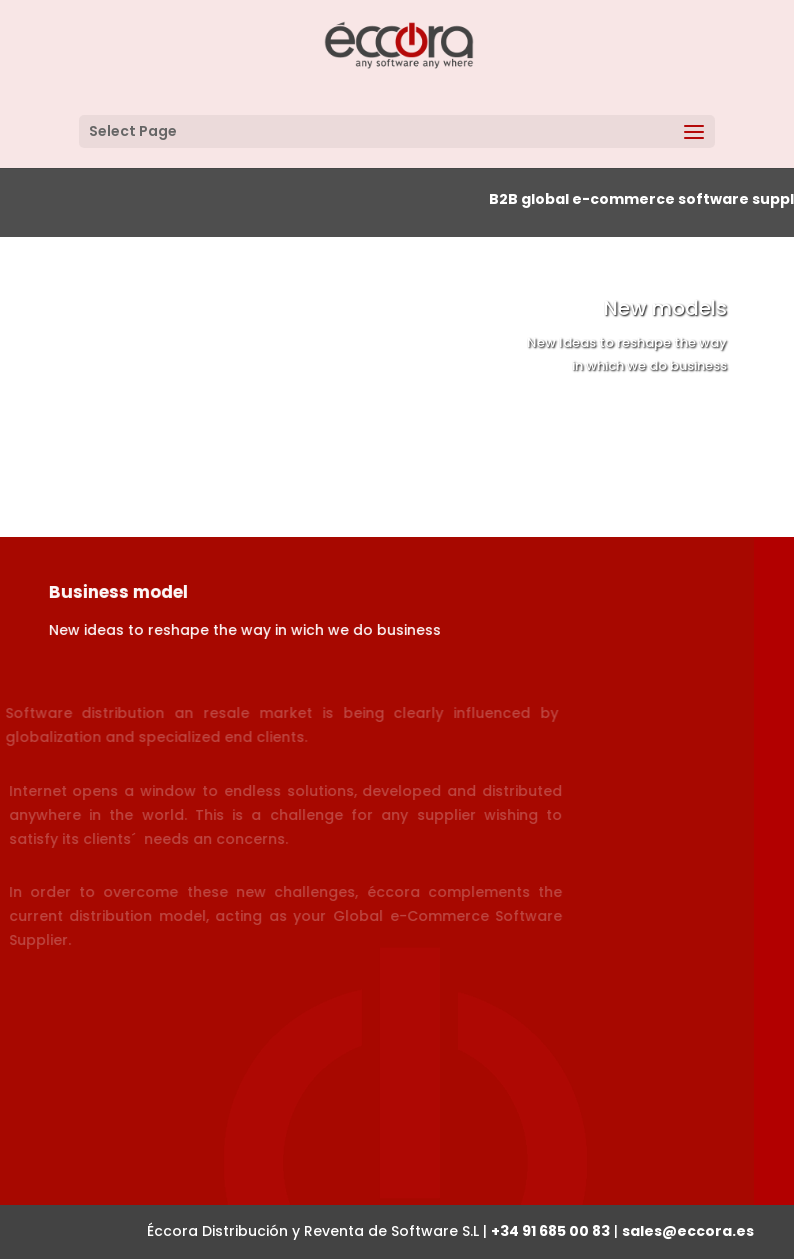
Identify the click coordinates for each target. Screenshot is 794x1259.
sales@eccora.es (688, 1231)
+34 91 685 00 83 (550, 1231)
